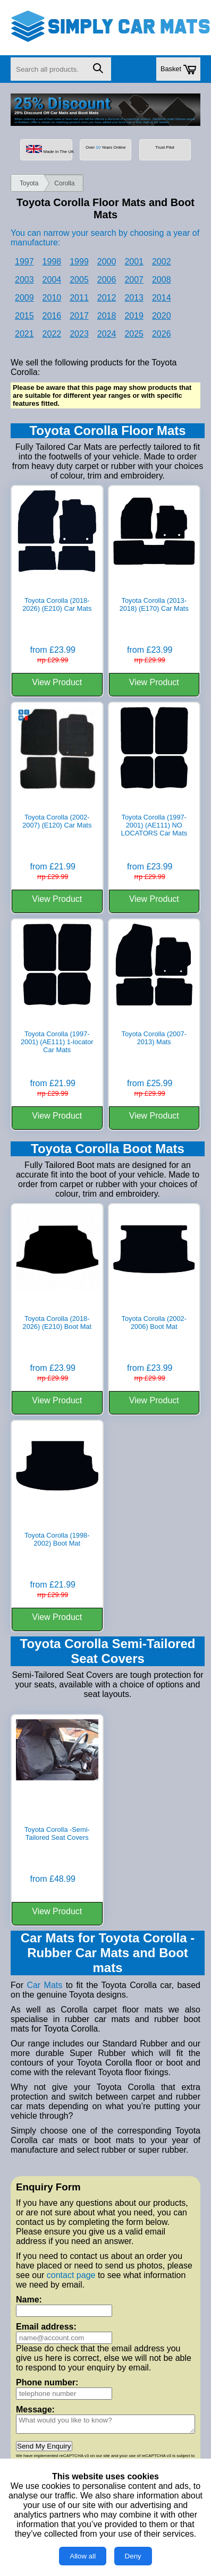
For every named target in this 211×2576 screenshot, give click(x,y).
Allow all (83, 2556)
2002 (161, 261)
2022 (52, 333)
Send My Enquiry (44, 2446)
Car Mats (44, 1985)
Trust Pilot (164, 147)
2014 (161, 297)
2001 (134, 261)
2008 (161, 279)
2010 (52, 297)
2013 (134, 297)
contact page (71, 2275)
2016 (52, 315)
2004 (52, 279)
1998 (52, 261)
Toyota (29, 183)
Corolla (64, 183)
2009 (24, 297)
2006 (106, 279)
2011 (79, 297)
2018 (106, 315)
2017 (79, 315)
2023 (79, 333)
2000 (106, 261)
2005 (79, 279)
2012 (106, 297)
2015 (24, 315)
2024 (106, 333)
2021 (24, 333)
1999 (79, 261)
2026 (161, 333)
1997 (24, 261)
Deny (133, 2556)
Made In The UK (49, 149)
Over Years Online (105, 147)
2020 (161, 315)
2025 (134, 333)
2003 (24, 279)
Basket (178, 69)
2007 (134, 279)
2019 (134, 315)
